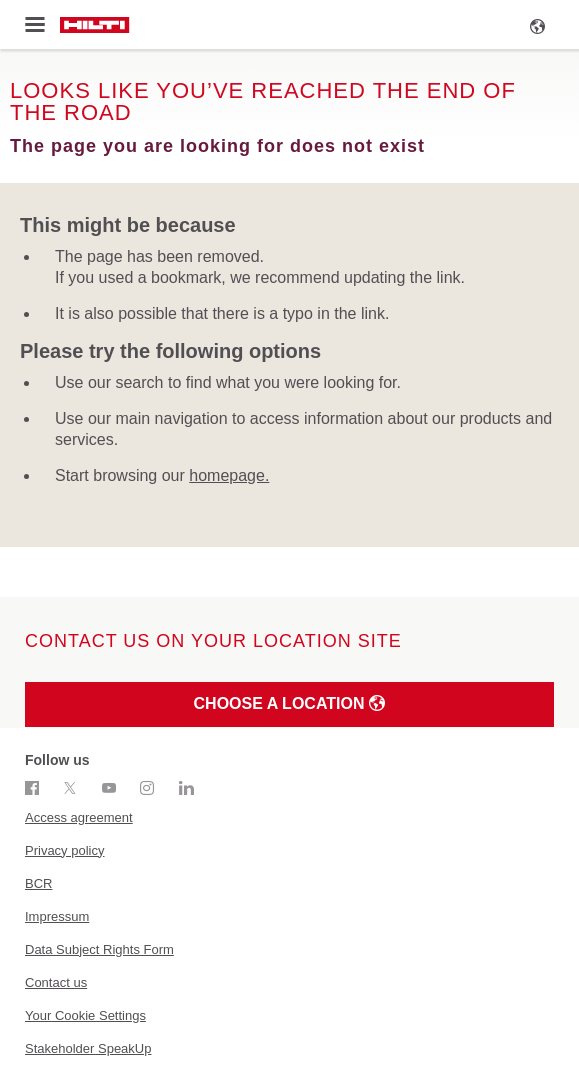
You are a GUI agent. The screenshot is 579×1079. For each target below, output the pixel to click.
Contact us (56, 982)
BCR (38, 883)
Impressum (57, 916)
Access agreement (79, 817)
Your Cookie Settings (85, 1015)
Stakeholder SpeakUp (88, 1048)
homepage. (229, 475)
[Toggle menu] (34, 25)
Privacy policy (64, 850)
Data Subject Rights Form (99, 949)
